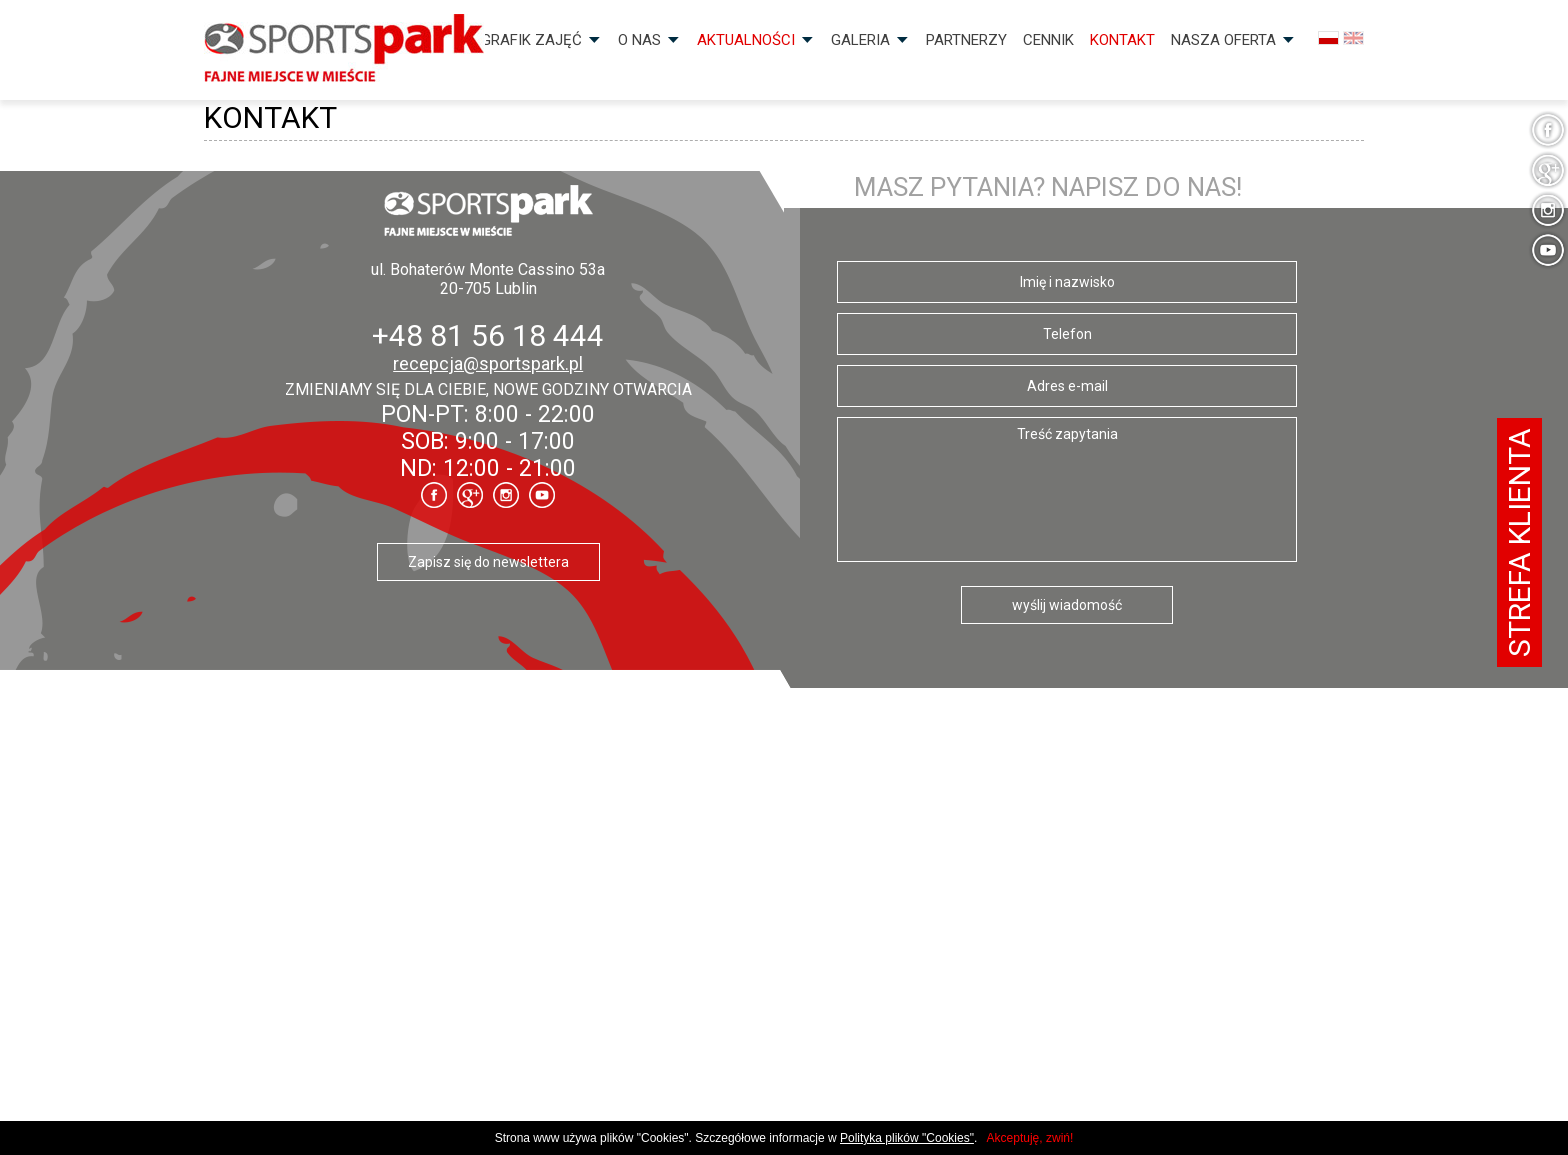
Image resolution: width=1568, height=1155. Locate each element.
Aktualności (746, 40)
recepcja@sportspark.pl (488, 363)
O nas (639, 40)
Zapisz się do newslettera (488, 562)
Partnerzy (966, 40)
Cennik (1048, 40)
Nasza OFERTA (1223, 40)
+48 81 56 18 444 (488, 335)
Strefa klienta (1519, 542)
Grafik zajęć (531, 40)
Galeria (860, 40)
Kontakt (1122, 40)
